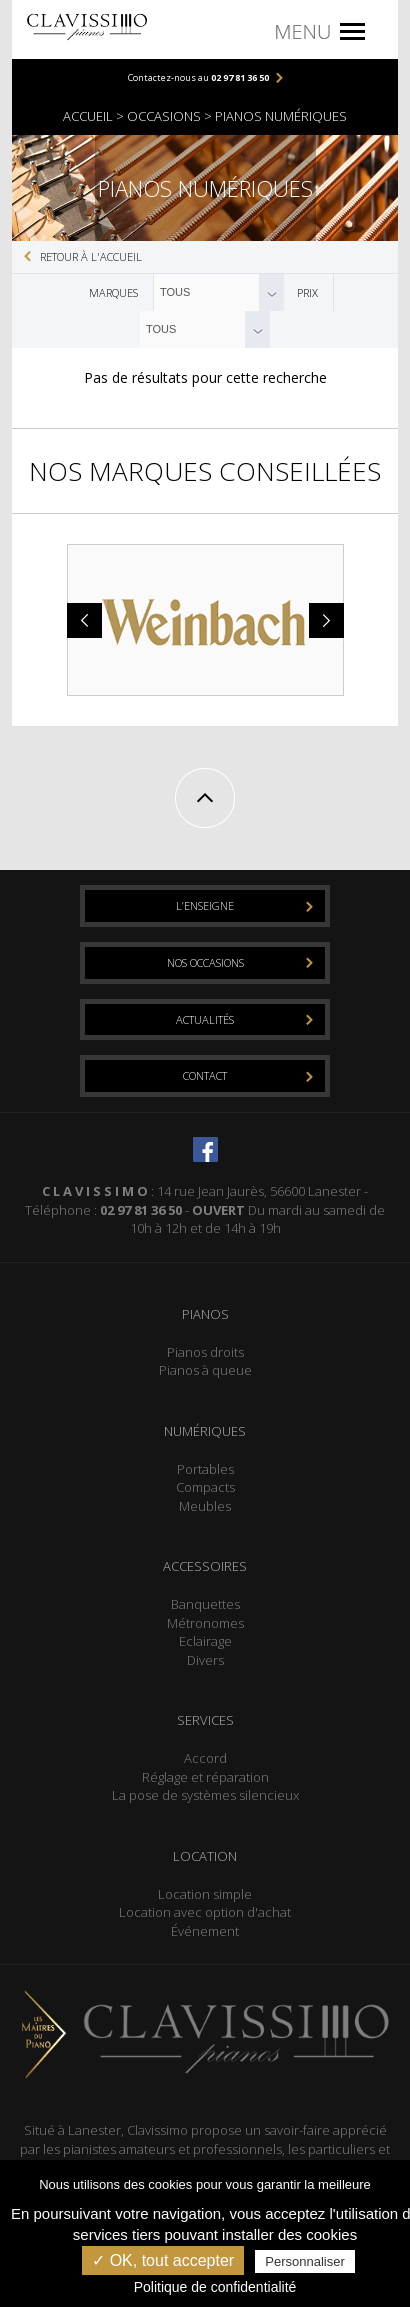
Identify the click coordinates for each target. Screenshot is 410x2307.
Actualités (205, 1019)
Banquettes (205, 1604)
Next (324, 620)
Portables (205, 1469)
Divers (205, 1660)
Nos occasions (205, 962)
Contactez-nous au (198, 77)
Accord (205, 1758)
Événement (205, 1931)
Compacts (205, 1487)
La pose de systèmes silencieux (205, 1795)
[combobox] (219, 292)
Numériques (205, 1431)
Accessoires (205, 1566)
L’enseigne (205, 905)
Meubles (205, 1506)
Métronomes (205, 1623)
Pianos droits (205, 1352)
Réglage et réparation (205, 1777)
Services (205, 1720)
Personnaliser (305, 2261)
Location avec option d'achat (205, 1912)
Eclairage (205, 1641)
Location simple (205, 1894)
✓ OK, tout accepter (163, 2260)
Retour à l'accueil (91, 256)
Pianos (205, 1314)
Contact (205, 1075)
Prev (87, 620)
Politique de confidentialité (215, 2287)
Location (205, 1856)
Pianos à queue (205, 1370)
